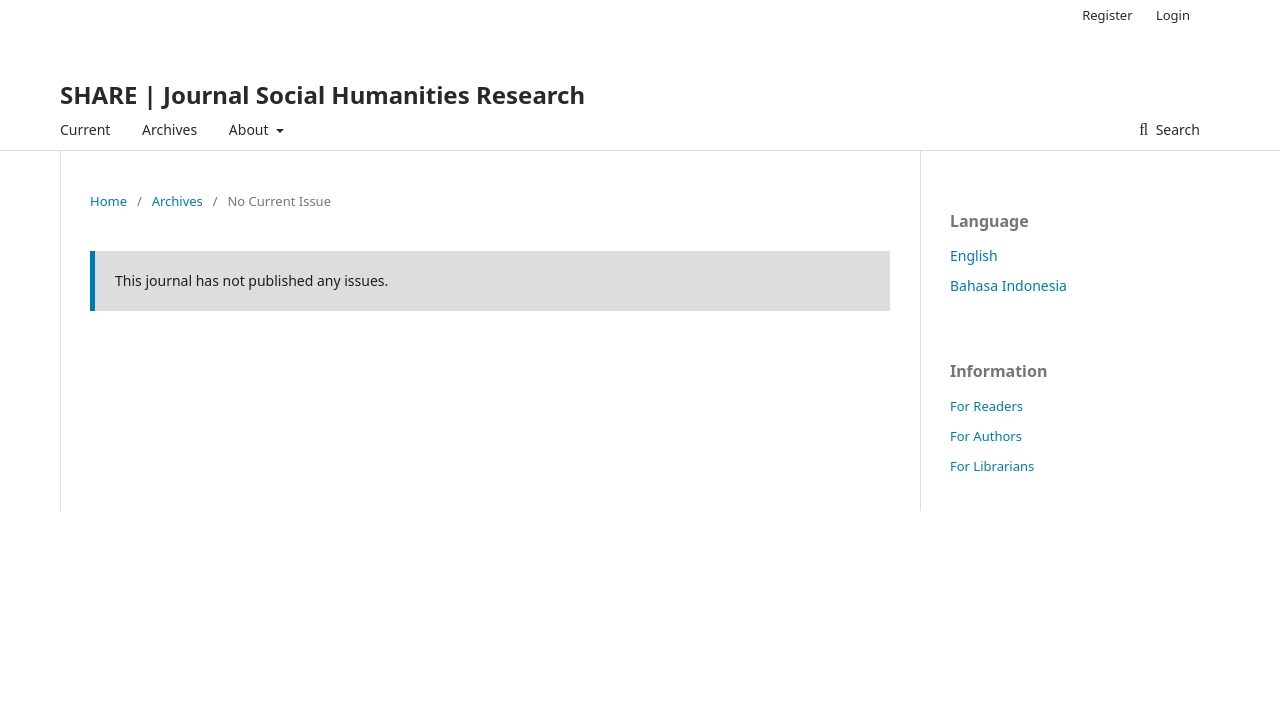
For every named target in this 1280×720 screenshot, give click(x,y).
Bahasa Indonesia (1008, 285)
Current (85, 129)
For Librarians (992, 466)
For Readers (986, 406)
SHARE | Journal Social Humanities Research (322, 95)
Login (1173, 15)
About (250, 129)
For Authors (986, 436)
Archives (169, 129)
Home (108, 201)
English (974, 255)
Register (1107, 15)
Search (1176, 129)
